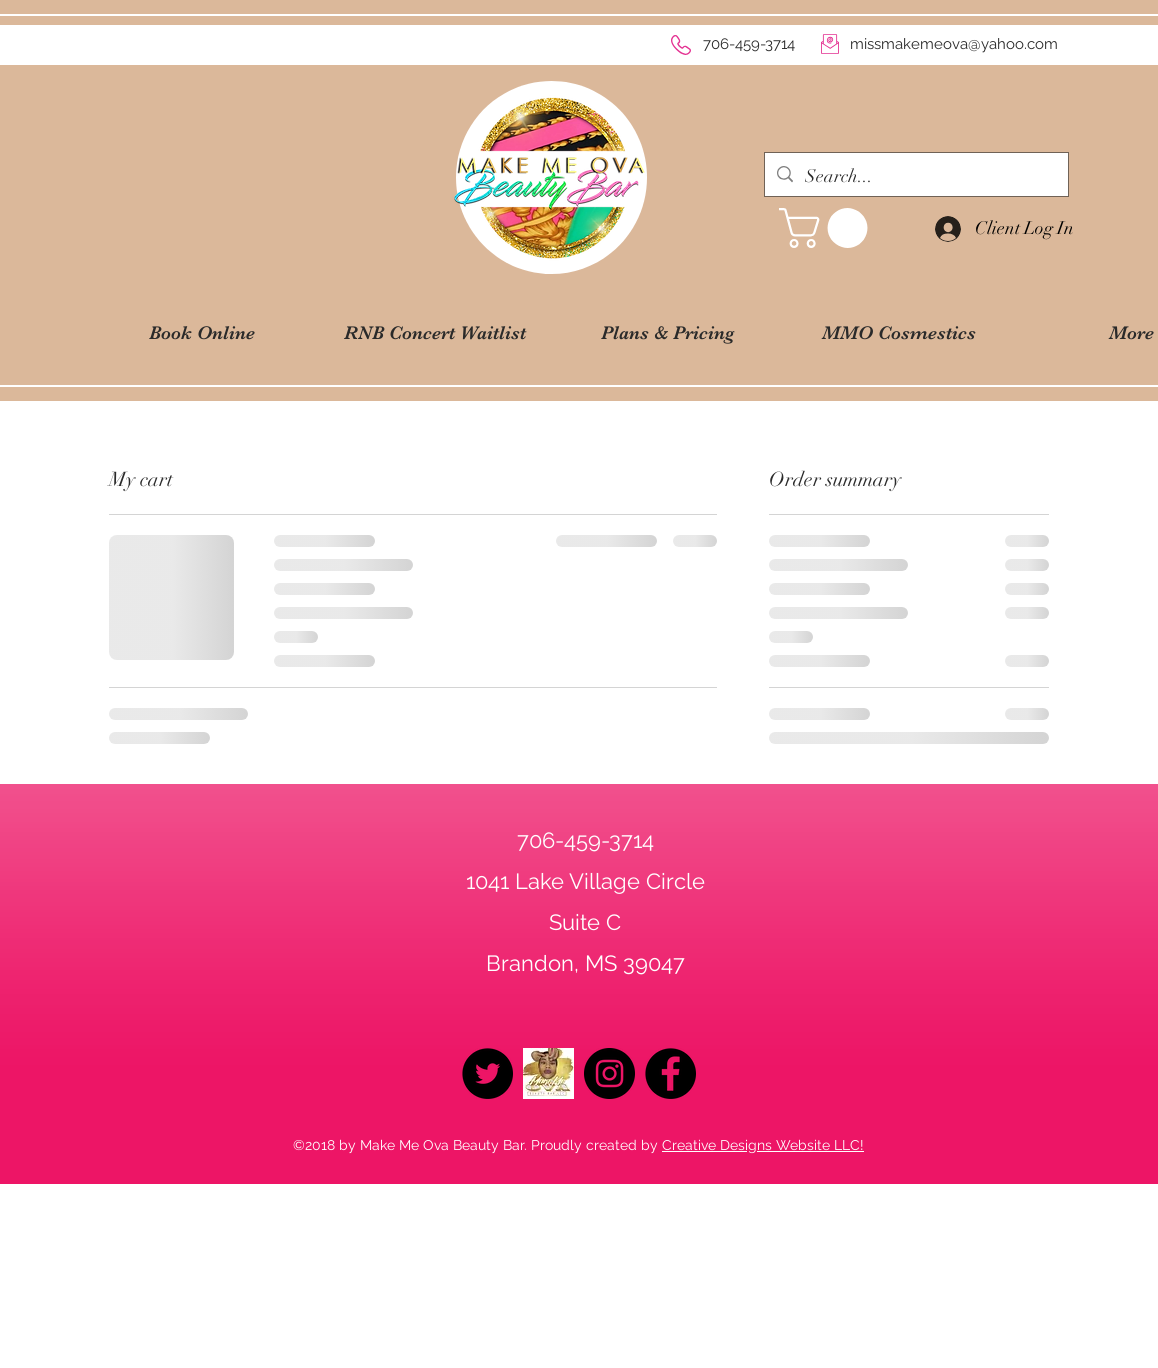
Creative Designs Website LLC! (763, 1145)
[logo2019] (548, 1073)
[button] (828, 228)
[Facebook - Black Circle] (670, 1073)
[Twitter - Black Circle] (487, 1073)
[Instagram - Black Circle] (609, 1073)
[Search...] (915, 177)
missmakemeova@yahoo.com (954, 44)
